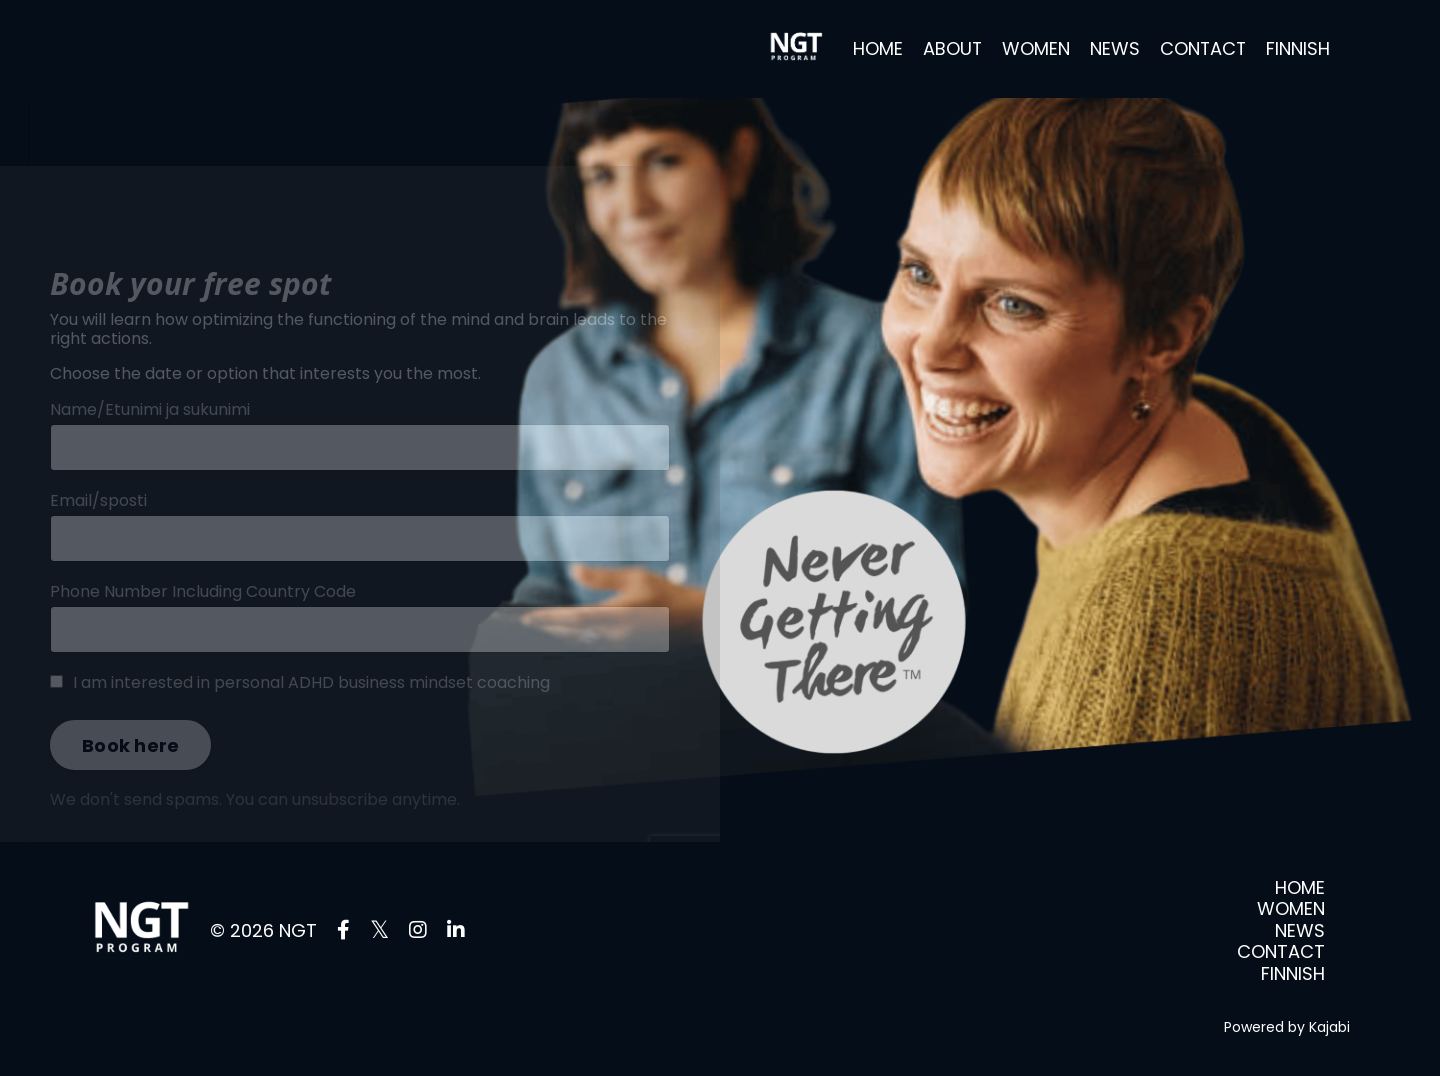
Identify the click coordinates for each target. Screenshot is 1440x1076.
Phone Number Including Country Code (203, 613)
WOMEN (1034, 49)
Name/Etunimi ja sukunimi (150, 431)
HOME (875, 49)
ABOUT (950, 49)
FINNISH (1298, 49)
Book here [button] (130, 767)
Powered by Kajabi (1287, 1027)
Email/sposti (98, 522)
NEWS (1113, 49)
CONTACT (1202, 49)
